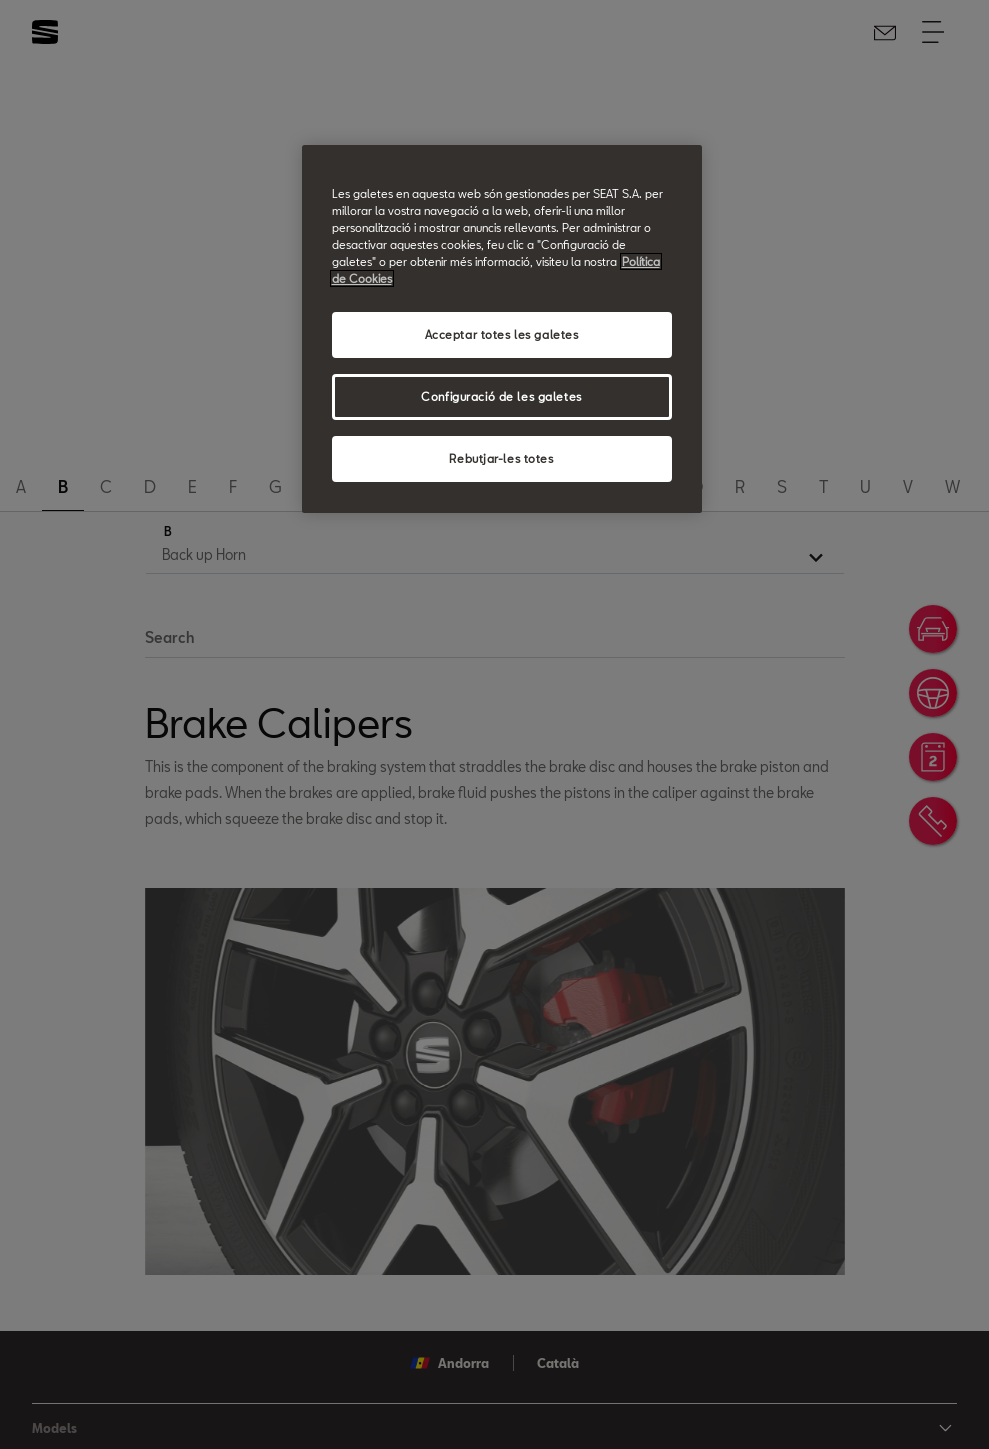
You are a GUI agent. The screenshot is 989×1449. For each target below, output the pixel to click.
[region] (502, 329)
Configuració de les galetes (501, 396)
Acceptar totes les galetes (502, 334)
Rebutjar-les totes (501, 458)
